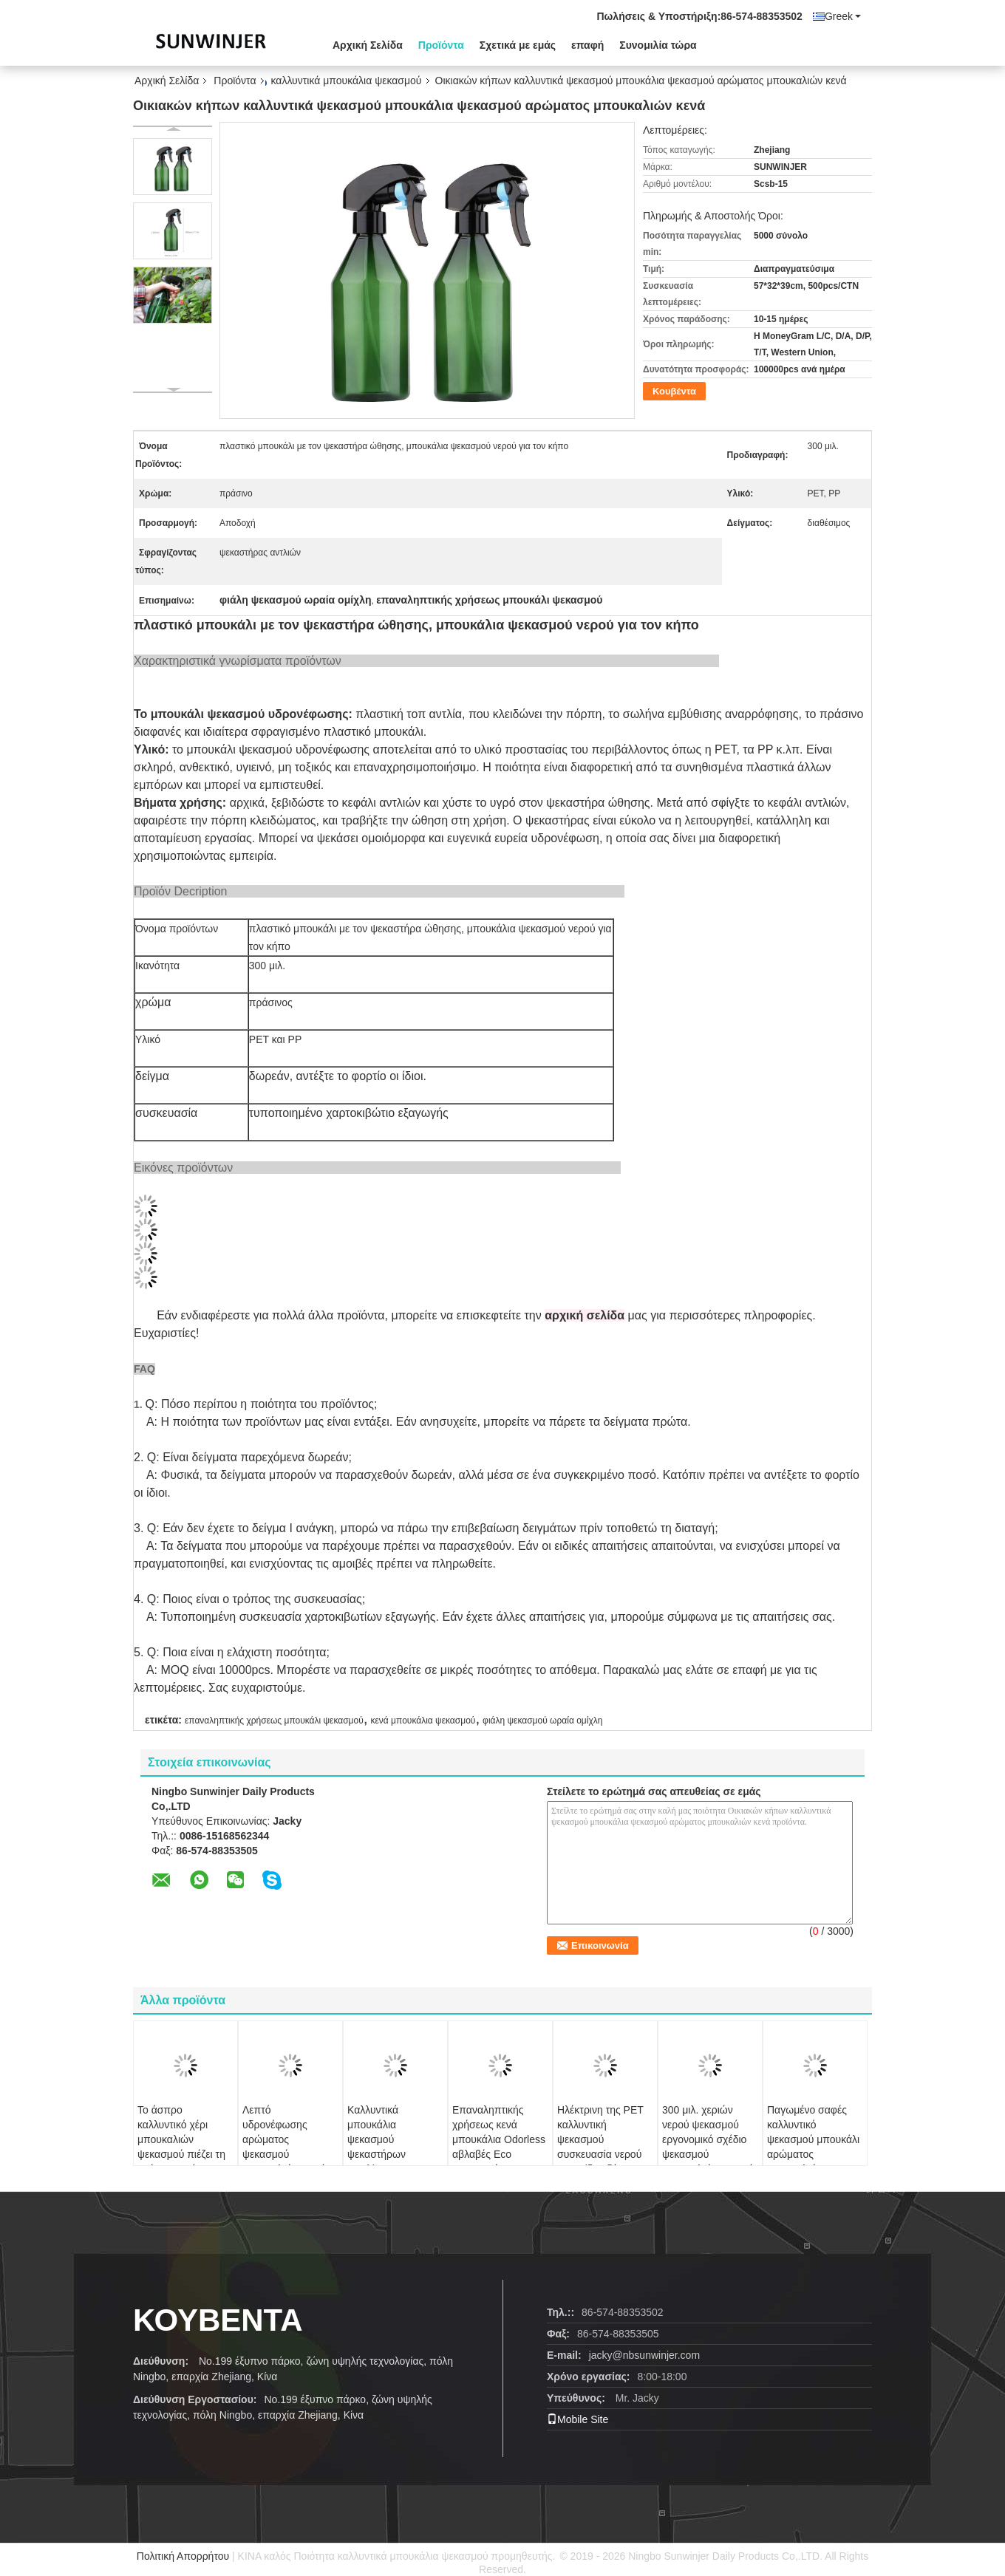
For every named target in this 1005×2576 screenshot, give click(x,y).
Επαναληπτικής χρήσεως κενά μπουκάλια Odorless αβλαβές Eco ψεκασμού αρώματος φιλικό (498, 2147)
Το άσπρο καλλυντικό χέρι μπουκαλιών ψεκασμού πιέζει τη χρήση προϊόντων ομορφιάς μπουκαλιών (181, 2154)
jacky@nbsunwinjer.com (644, 2355)
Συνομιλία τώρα (657, 45)
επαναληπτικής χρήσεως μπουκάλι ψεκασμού (274, 1720)
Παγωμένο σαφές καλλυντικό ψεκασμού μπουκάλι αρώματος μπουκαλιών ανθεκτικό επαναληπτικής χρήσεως (813, 2161)
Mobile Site (577, 2419)
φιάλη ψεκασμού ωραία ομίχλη (542, 1720)
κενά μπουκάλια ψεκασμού (423, 1720)
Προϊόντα (441, 45)
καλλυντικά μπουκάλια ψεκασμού (346, 80)
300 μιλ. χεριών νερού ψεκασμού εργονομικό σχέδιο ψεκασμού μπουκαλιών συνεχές (710, 2139)
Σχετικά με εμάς (518, 45)
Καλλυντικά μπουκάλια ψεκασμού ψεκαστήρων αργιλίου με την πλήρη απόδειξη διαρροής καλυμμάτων (384, 2161)
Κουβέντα (674, 391)
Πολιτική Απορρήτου (183, 2556)
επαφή (587, 45)
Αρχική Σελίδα (368, 45)
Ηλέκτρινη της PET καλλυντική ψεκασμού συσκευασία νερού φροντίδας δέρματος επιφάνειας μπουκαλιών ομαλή (603, 2154)
